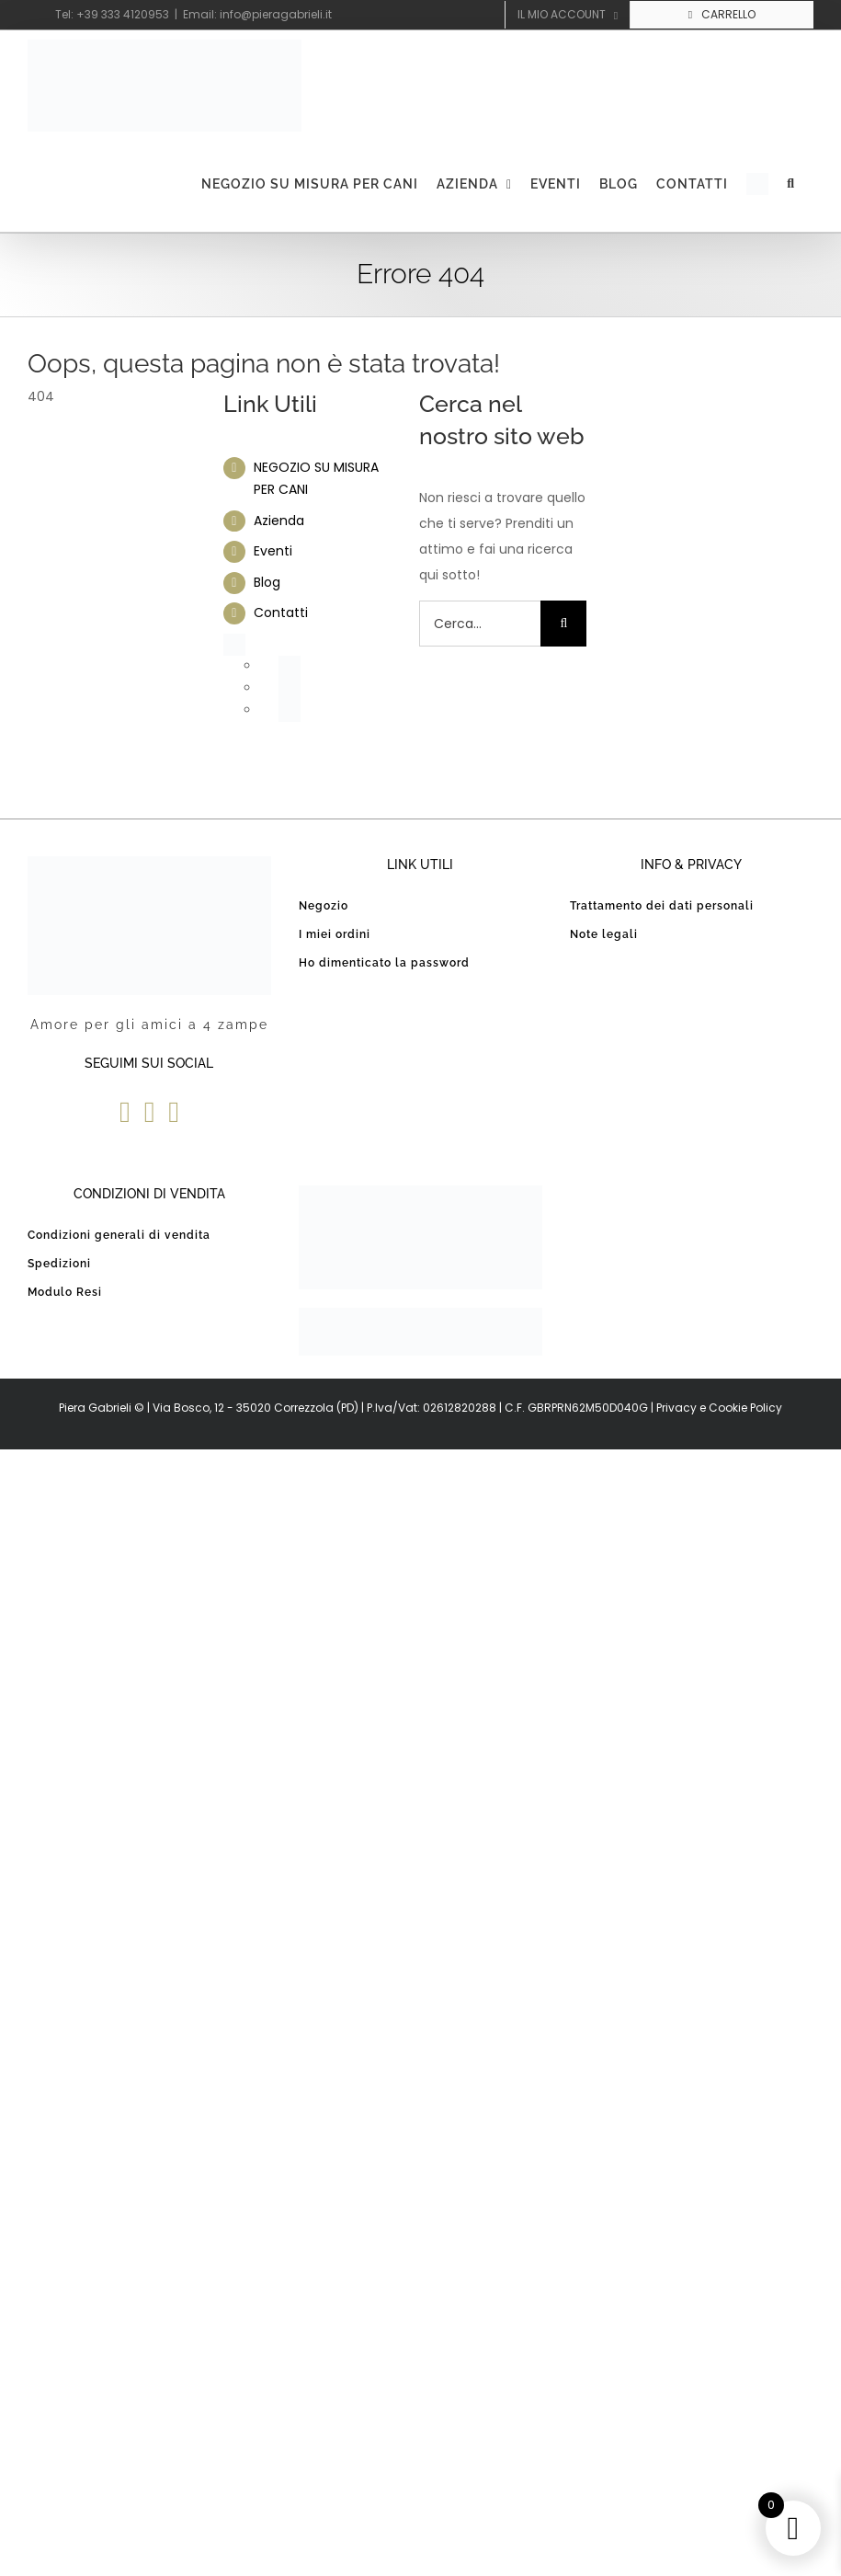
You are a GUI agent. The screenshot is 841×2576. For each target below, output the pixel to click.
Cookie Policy (745, 1407)
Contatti (281, 612)
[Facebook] (125, 1112)
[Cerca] (563, 624)
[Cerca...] (480, 624)
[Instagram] (173, 1112)
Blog (267, 582)
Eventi (273, 551)
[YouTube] (149, 1112)
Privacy (676, 1407)
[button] (791, 184)
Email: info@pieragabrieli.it (257, 14)
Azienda (279, 520)
